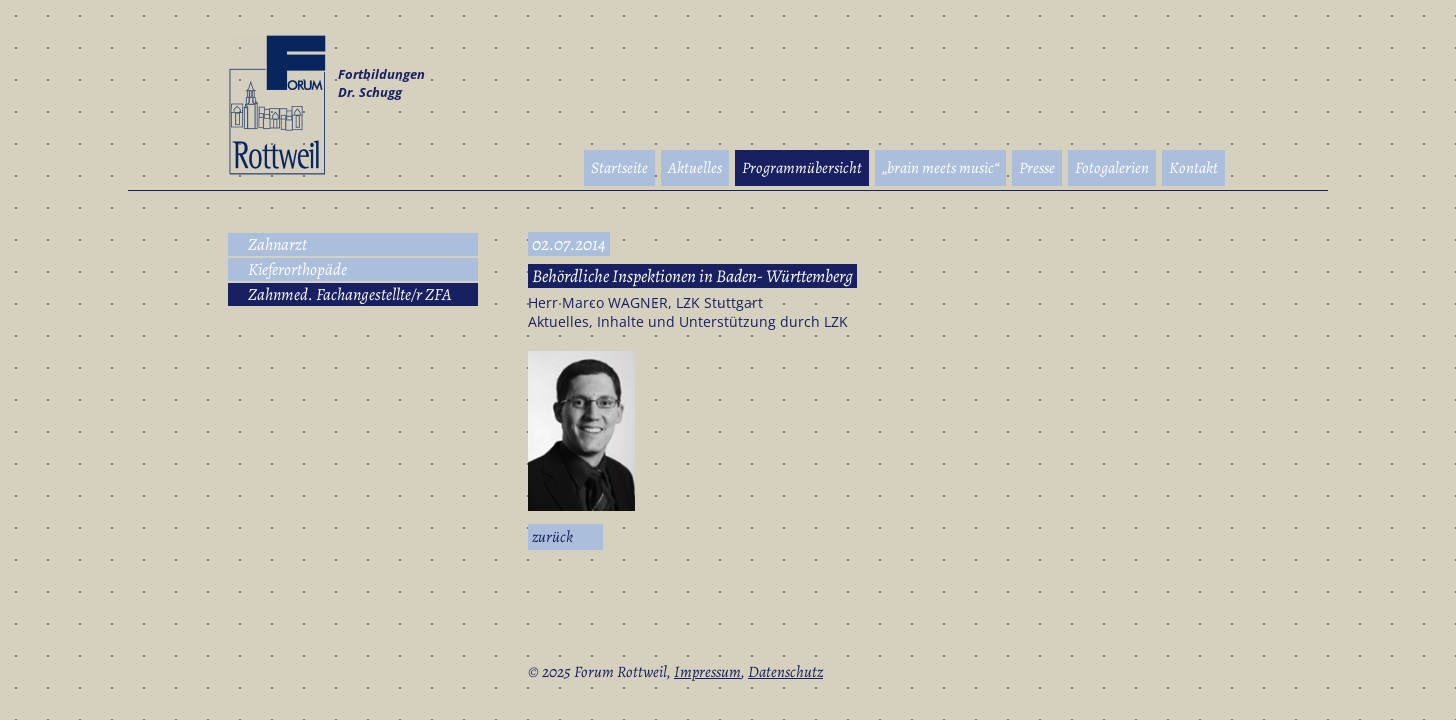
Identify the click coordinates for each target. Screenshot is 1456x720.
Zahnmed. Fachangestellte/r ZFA (349, 294)
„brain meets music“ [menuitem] (940, 168)
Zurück (552, 537)
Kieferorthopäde (297, 269)
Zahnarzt (277, 244)
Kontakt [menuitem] (1193, 168)
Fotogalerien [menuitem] (1112, 168)
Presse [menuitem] (1037, 168)
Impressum (707, 672)
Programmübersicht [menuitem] (802, 168)
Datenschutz (785, 672)
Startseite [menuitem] (619, 168)
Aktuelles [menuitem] (695, 168)
